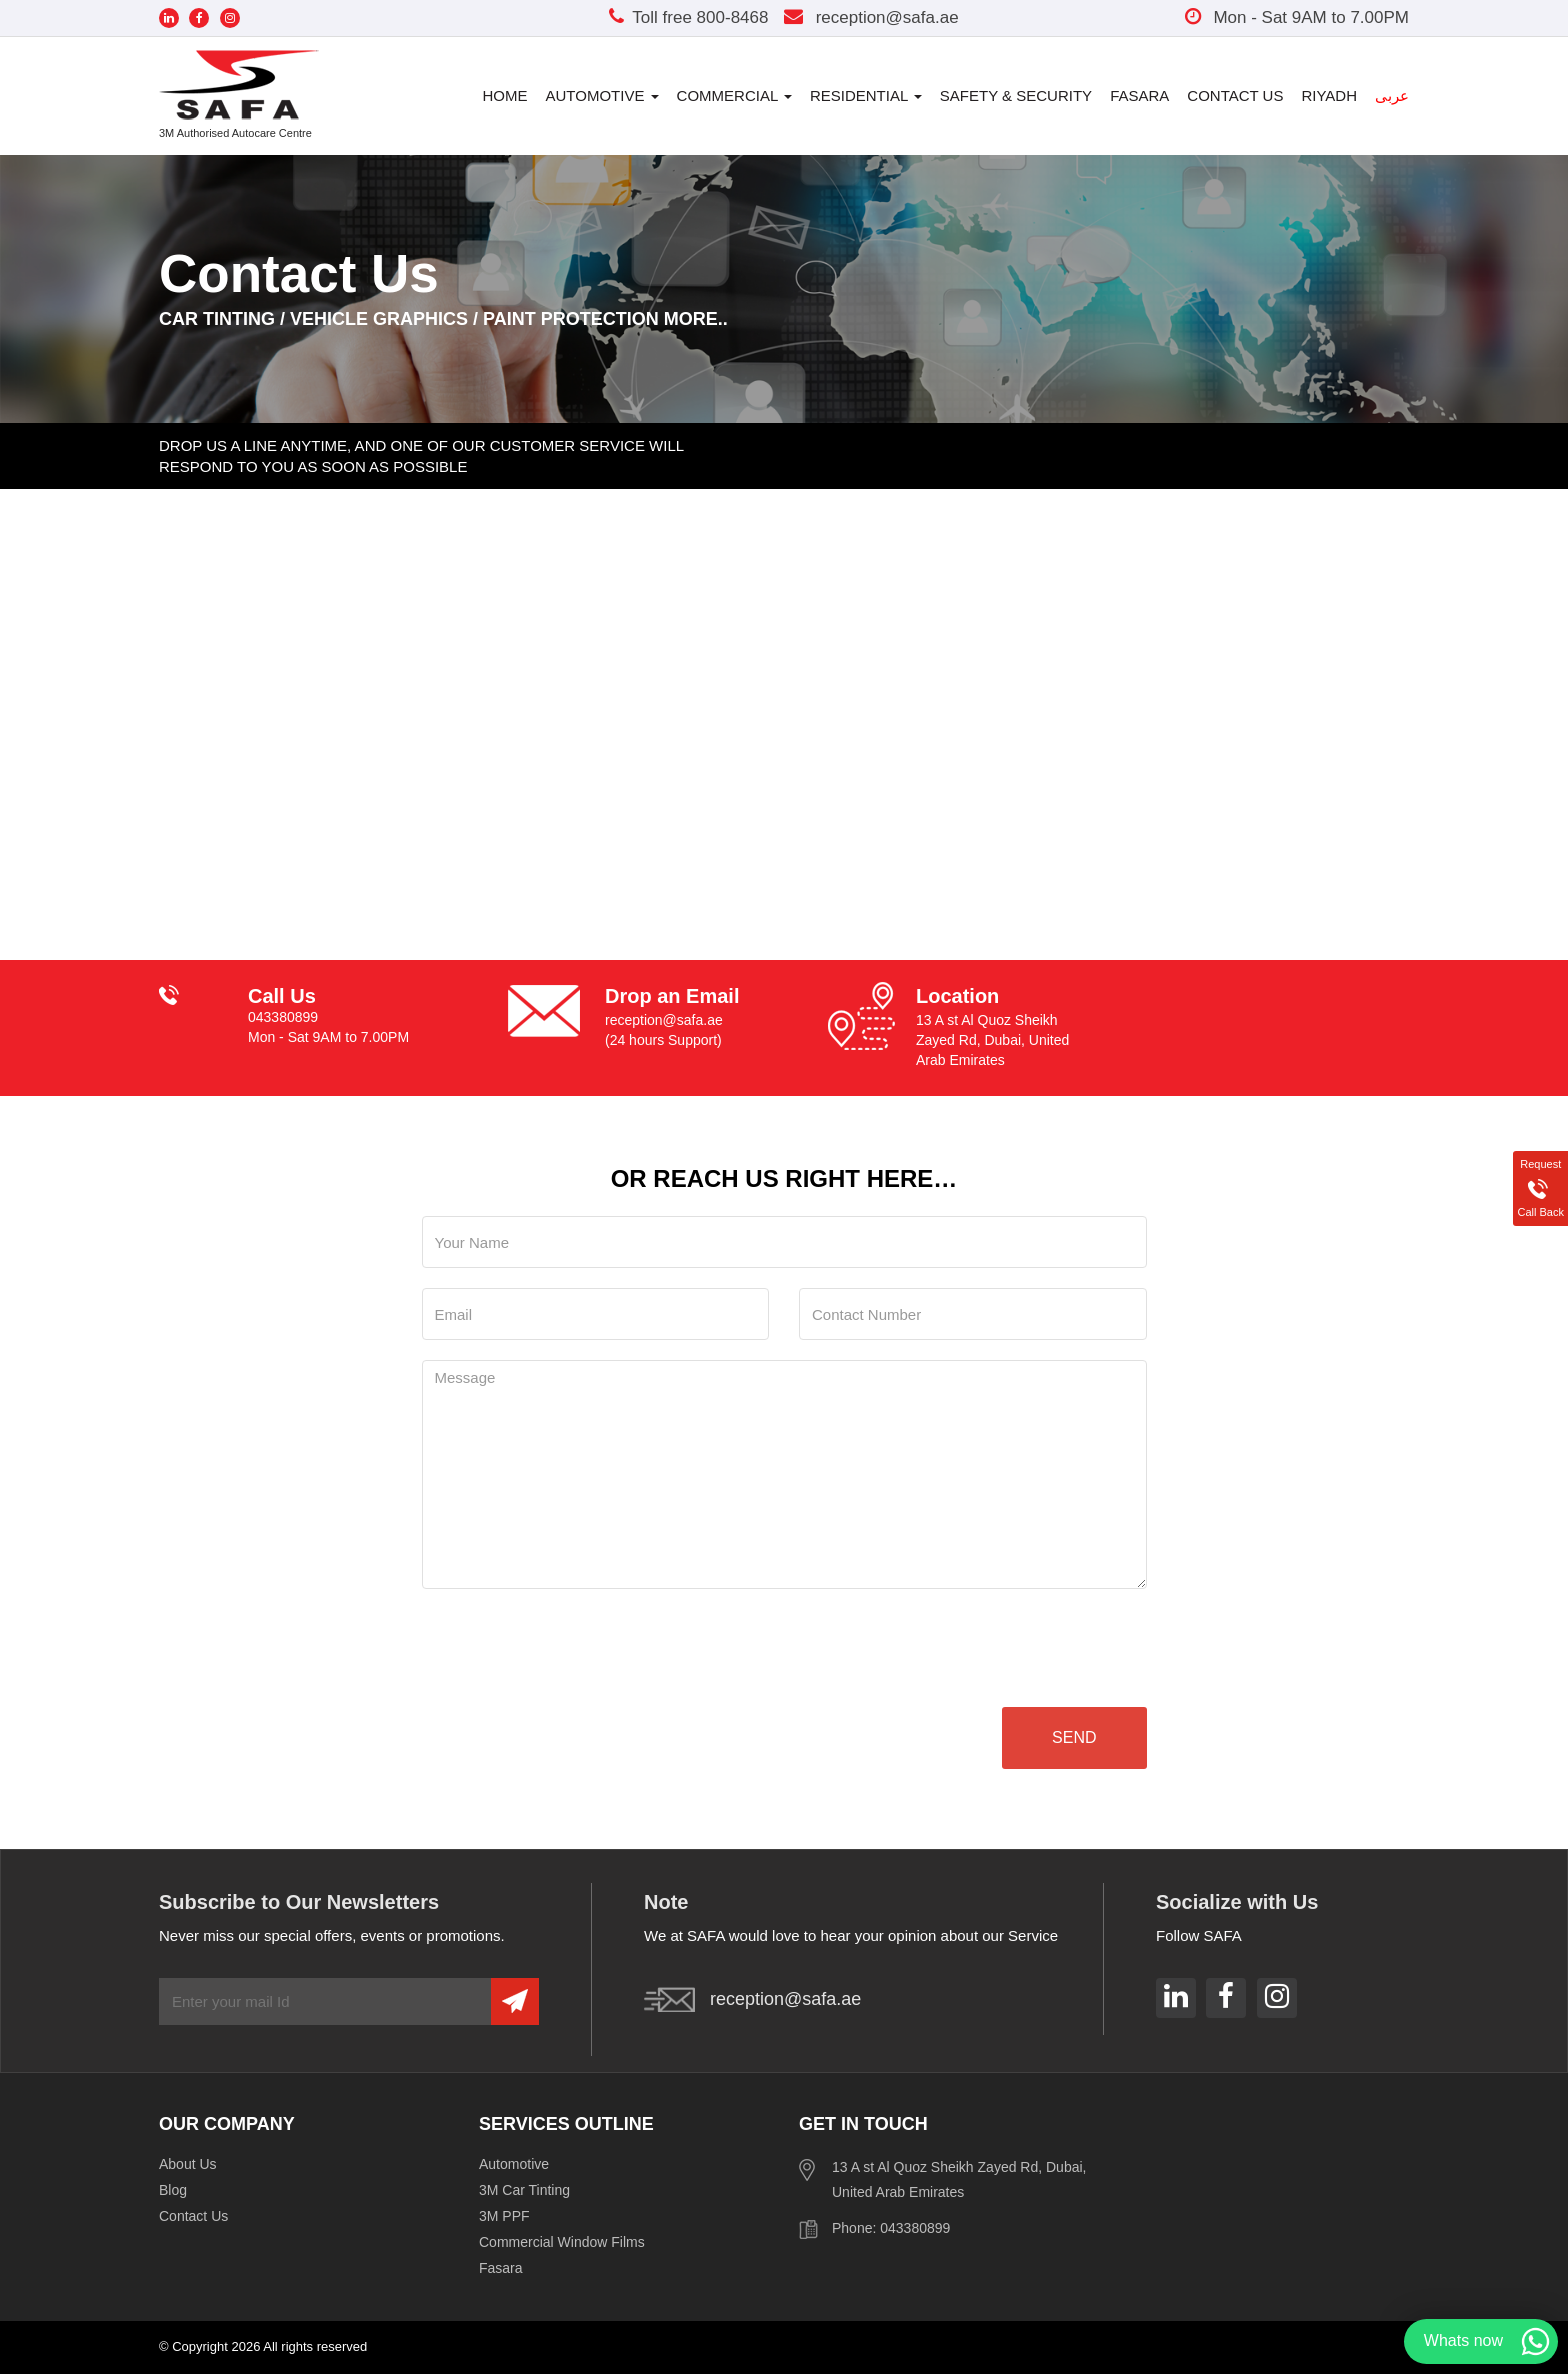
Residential (866, 95)
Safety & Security (1016, 95)
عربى (1392, 95)
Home (505, 95)
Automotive (602, 95)
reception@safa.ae (871, 17)
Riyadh (1329, 95)
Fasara (1139, 95)
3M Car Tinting (524, 2190)
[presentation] (574, 1648)
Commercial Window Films (562, 2242)
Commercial (734, 95)
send (1074, 1737)
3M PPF (504, 2216)
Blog (173, 2190)
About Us (188, 2164)
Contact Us (1235, 95)
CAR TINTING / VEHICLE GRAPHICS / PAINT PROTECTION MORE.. (443, 319)
